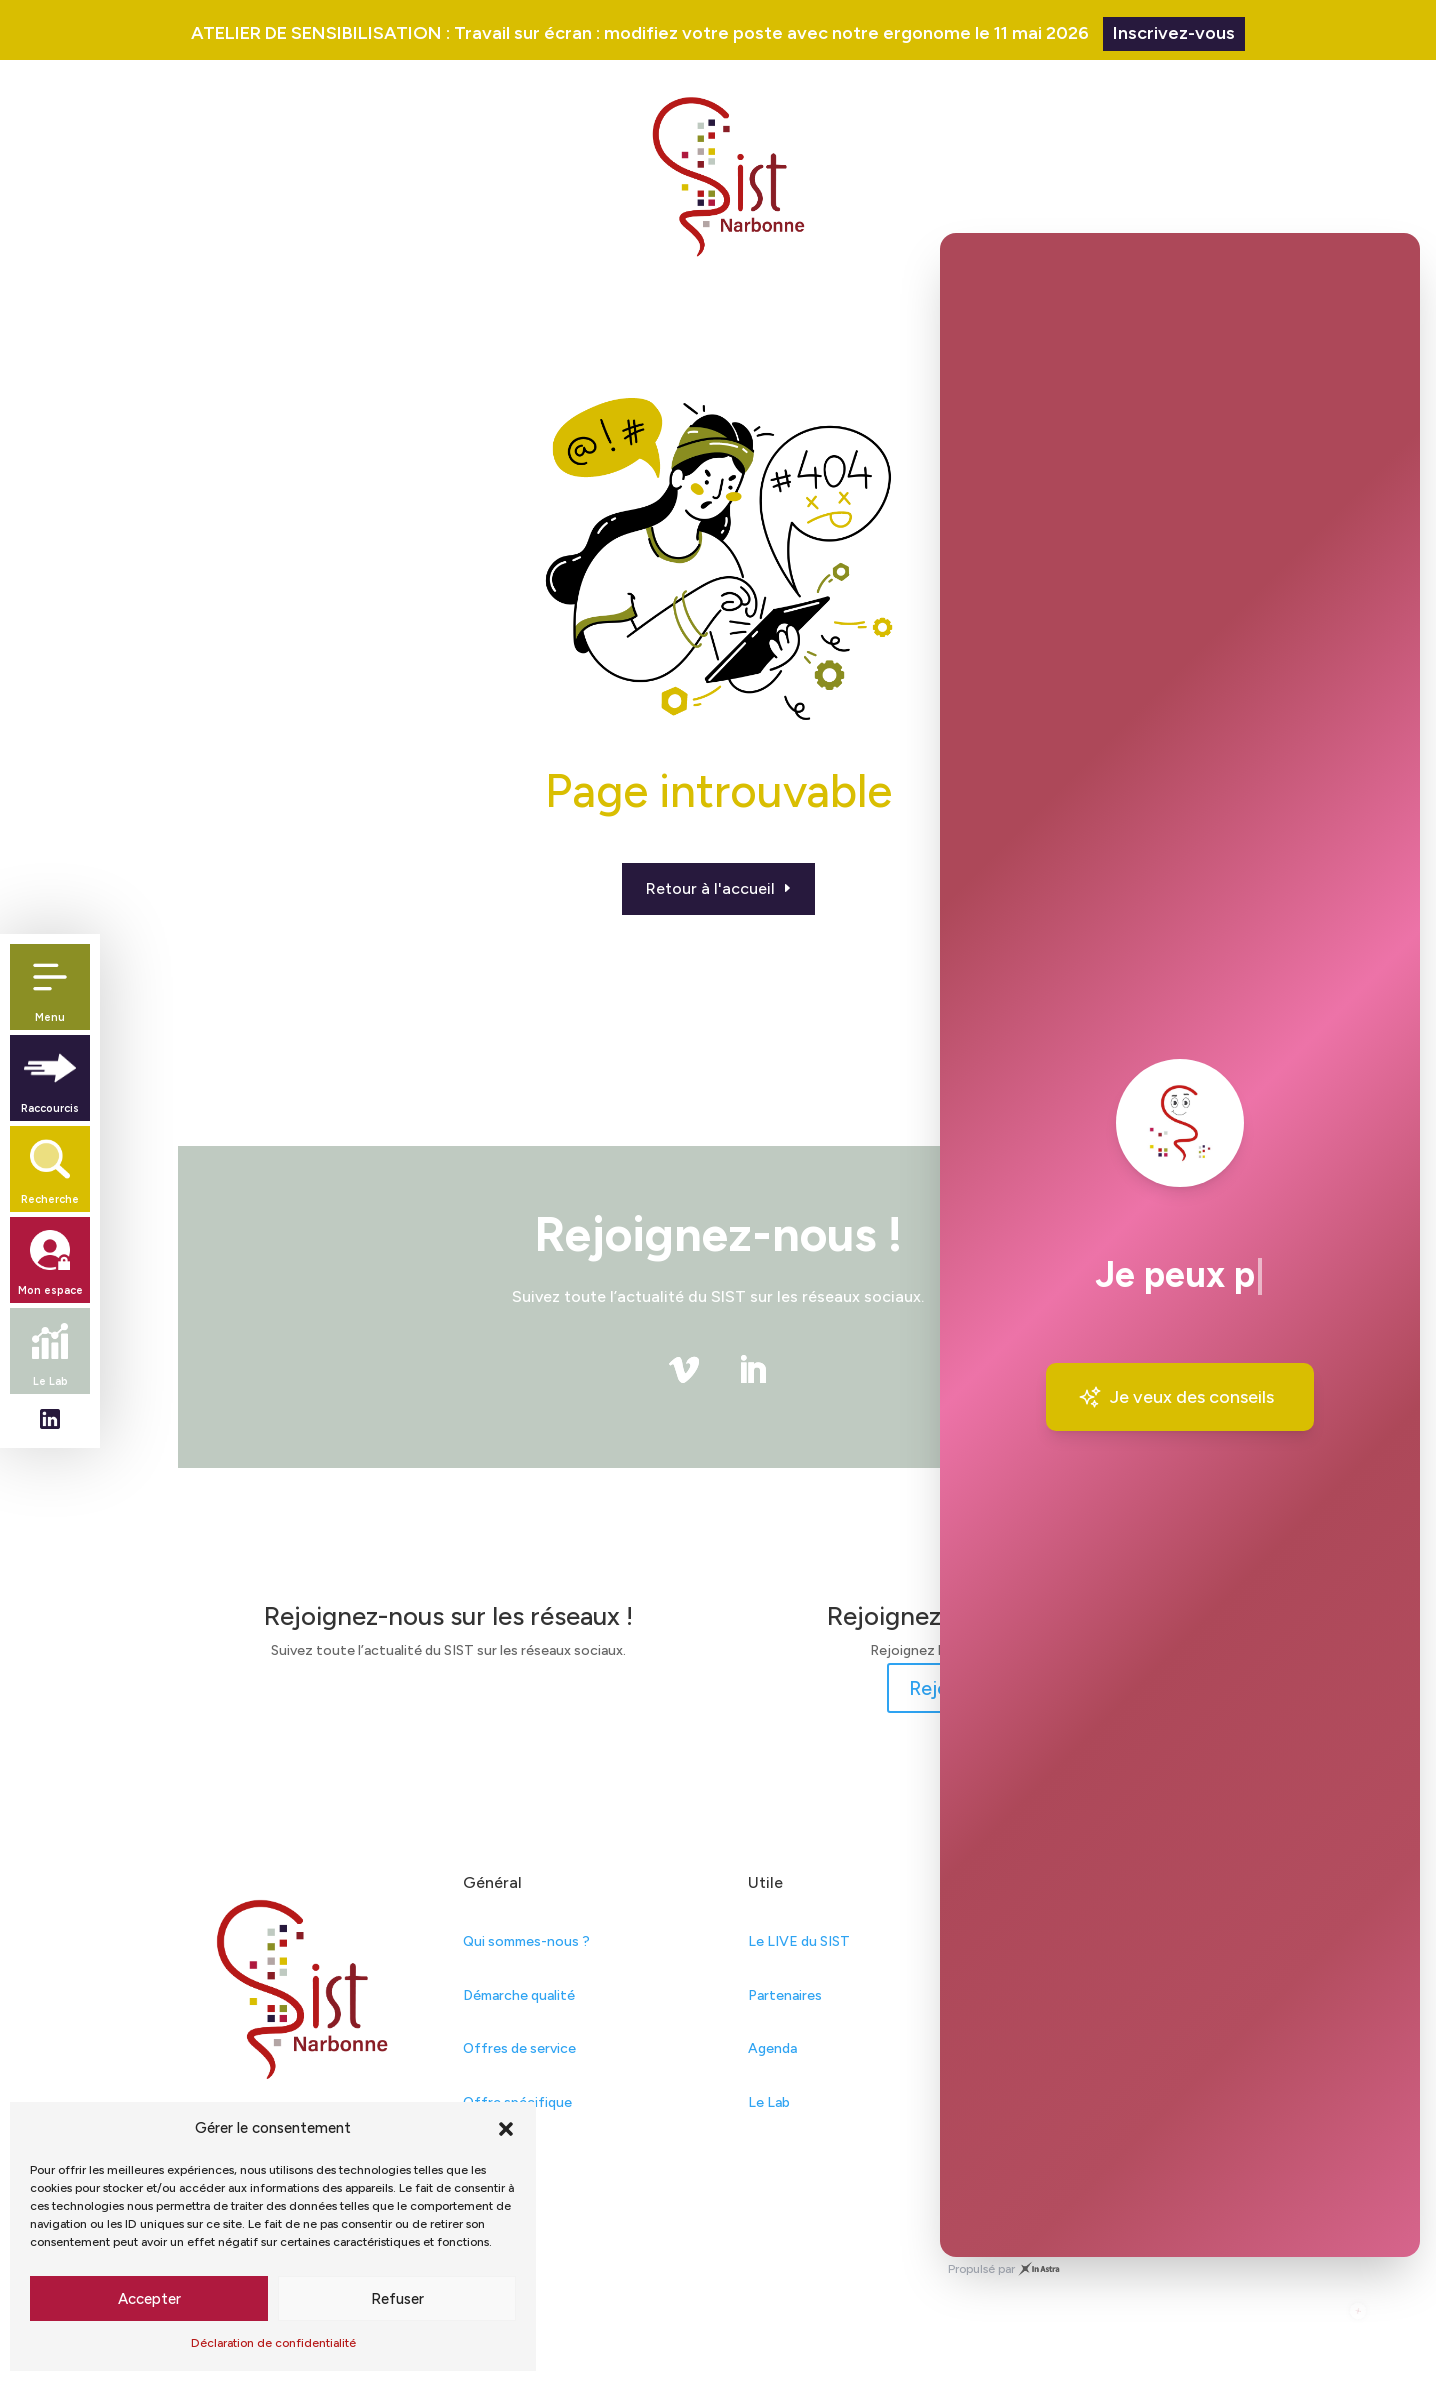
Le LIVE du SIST (799, 1941)
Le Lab (769, 2102)
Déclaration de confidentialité (273, 2343)
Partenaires (785, 1995)
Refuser (397, 2299)
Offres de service (519, 2048)
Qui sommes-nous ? (526, 1941)
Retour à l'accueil (710, 888)
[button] (506, 2129)
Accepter (149, 2299)
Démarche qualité (519, 1995)
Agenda (772, 2048)
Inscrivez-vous (1174, 33)
